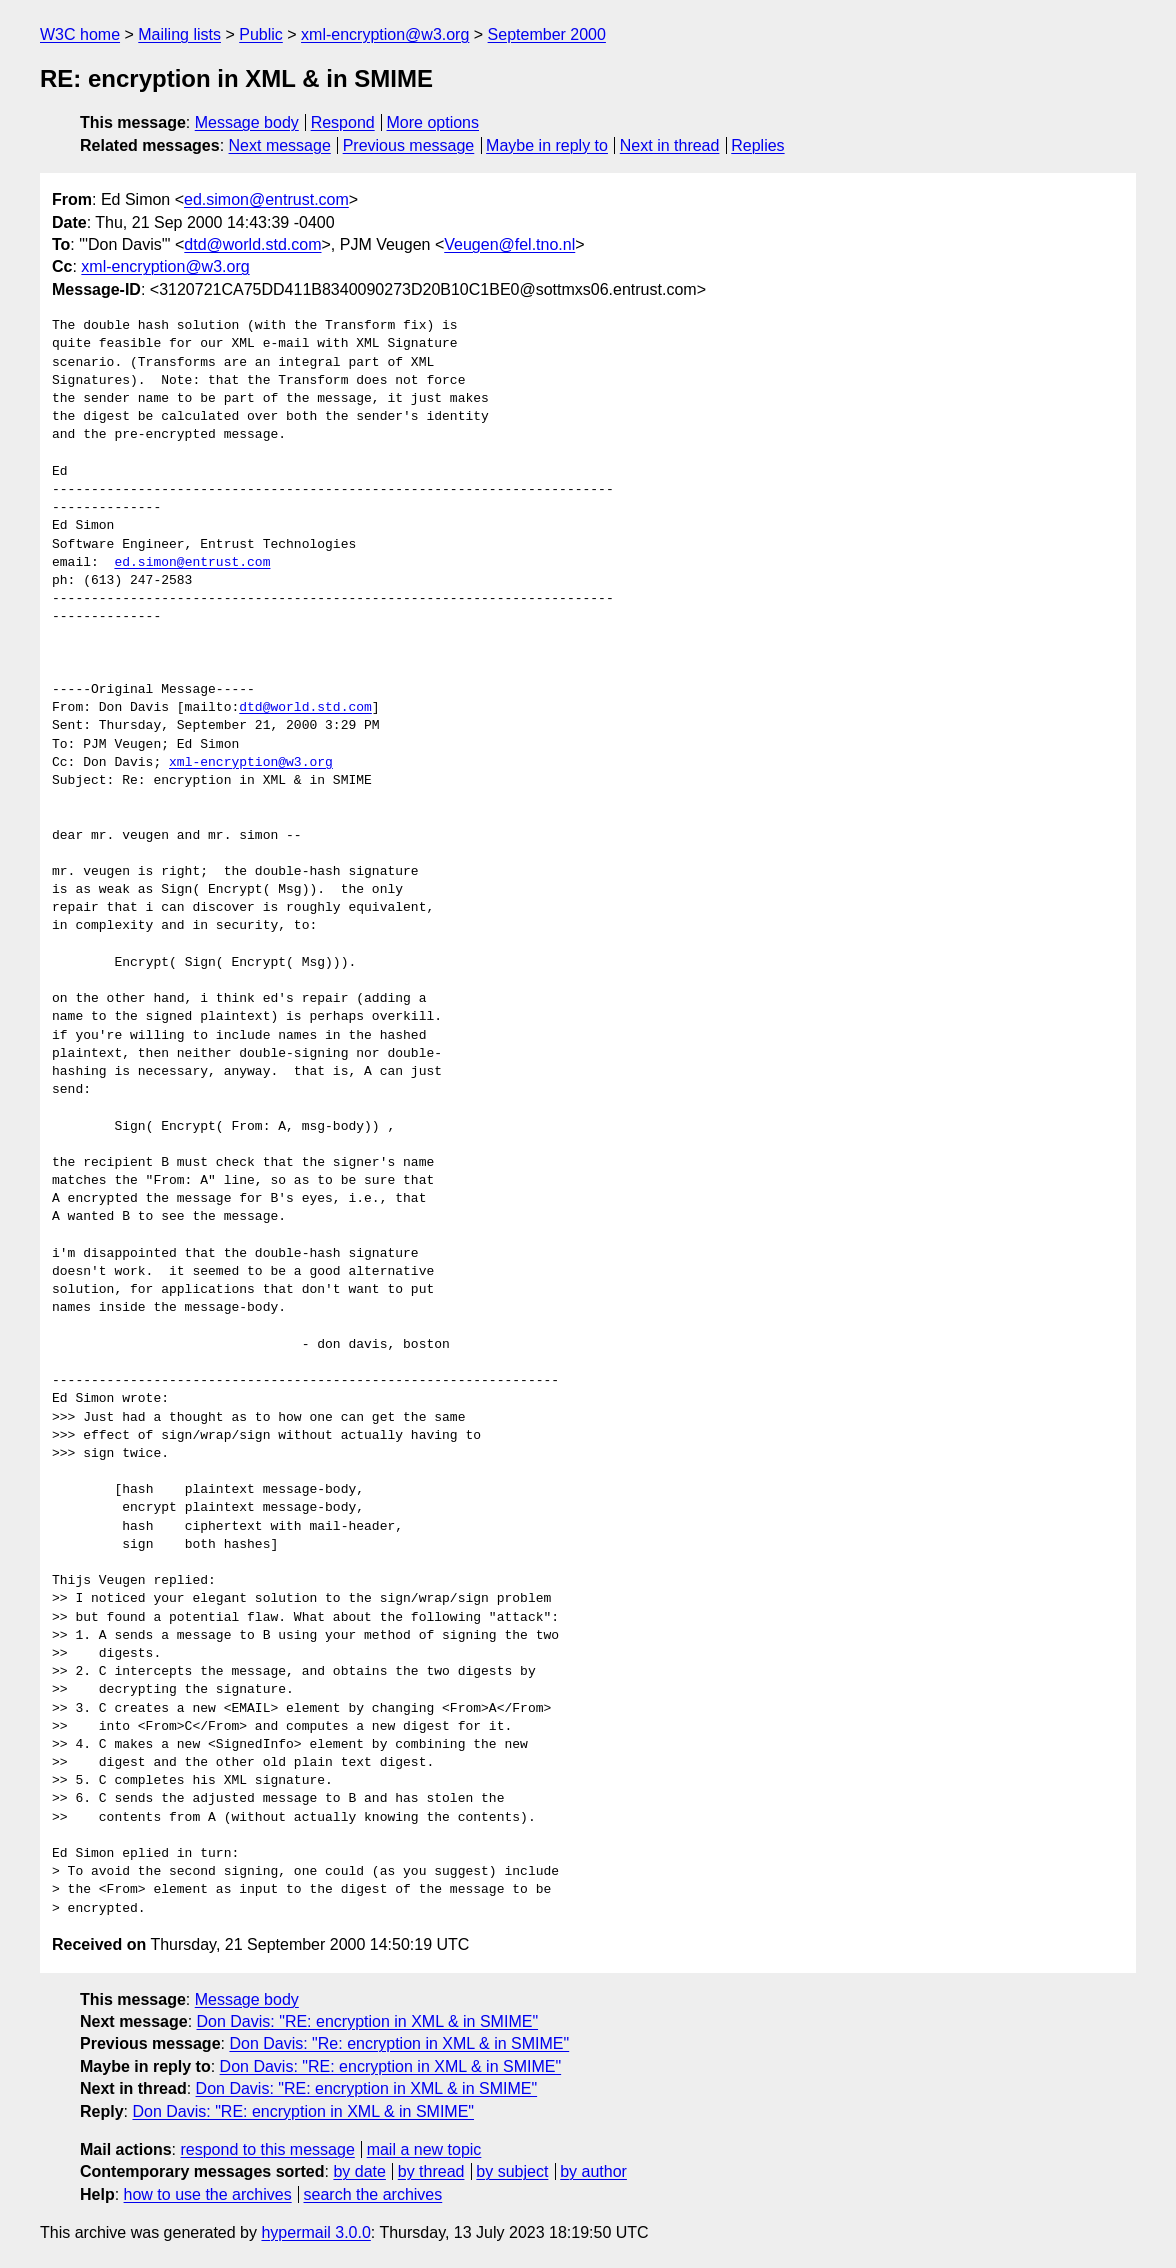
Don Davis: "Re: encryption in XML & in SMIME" (399, 2043)
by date (359, 2171)
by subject (512, 2171)
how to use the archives (208, 2194)
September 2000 (547, 34)
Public (261, 34)
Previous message (409, 145)
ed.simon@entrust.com (266, 199)
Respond (343, 122)
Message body (247, 122)
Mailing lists (179, 34)
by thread (431, 2171)
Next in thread (670, 145)
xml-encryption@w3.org (385, 34)
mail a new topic (424, 2149)
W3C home (80, 34)
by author (593, 2171)
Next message (280, 145)
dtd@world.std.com (252, 244)
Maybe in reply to (547, 145)
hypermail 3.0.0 (315, 2232)
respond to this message (267, 2149)
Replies (757, 145)
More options (433, 122)
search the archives (373, 2194)
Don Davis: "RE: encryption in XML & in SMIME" (368, 2021)
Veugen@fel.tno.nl (509, 244)
